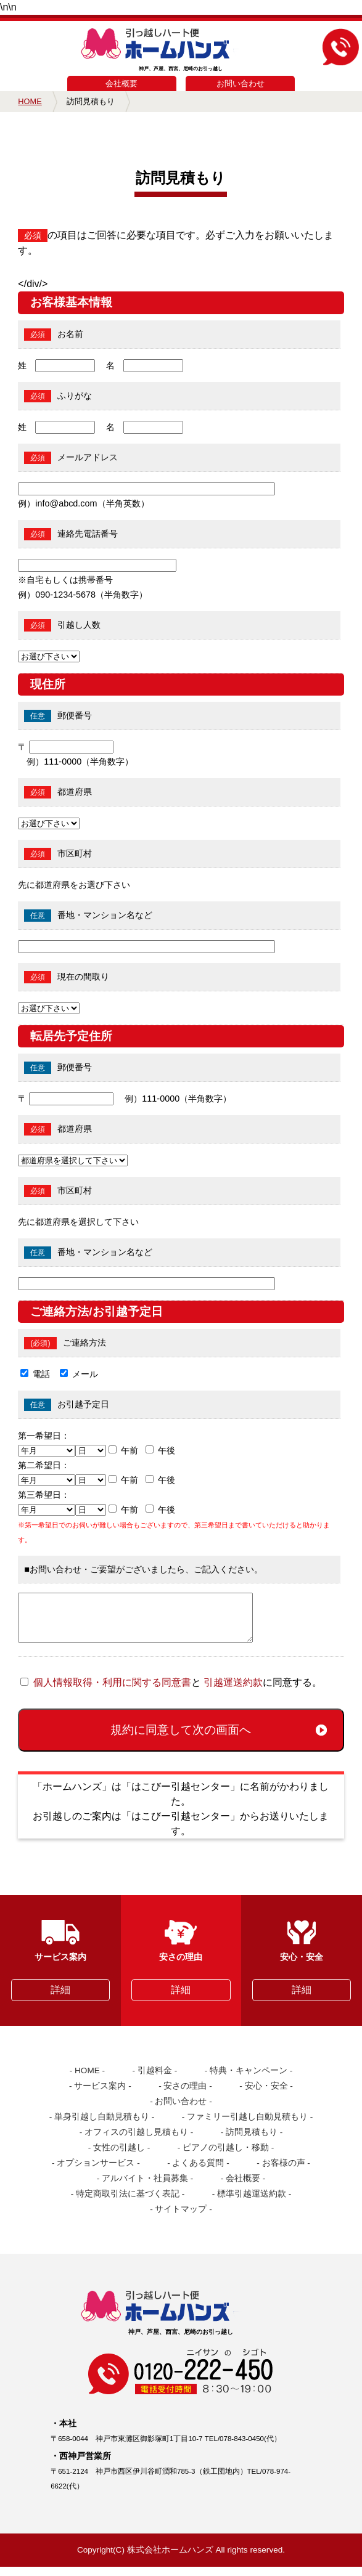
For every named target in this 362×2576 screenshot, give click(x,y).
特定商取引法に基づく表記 (127, 2203)
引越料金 (155, 2079)
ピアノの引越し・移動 (226, 2156)
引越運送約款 (233, 1691)
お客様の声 (283, 2172)
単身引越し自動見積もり (101, 2126)
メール (85, 1374)
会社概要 (121, 83)
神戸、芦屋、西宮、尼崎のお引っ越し (181, 49)
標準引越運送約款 (251, 2203)
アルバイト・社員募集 (145, 2187)
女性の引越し (119, 2156)
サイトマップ (181, 2218)
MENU (21, 41)
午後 (166, 1450)
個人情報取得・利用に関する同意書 (112, 1691)
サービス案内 (100, 2095)
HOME (29, 101)
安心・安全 (266, 2095)
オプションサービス (95, 2172)
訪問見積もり (252, 2141)
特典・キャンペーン (248, 2079)
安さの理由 (185, 2095)
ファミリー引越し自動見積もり (247, 2126)
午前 (129, 1450)
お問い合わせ (240, 83)
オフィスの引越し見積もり (136, 2141)
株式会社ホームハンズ (170, 2559)
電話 (41, 1374)
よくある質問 (198, 2172)
